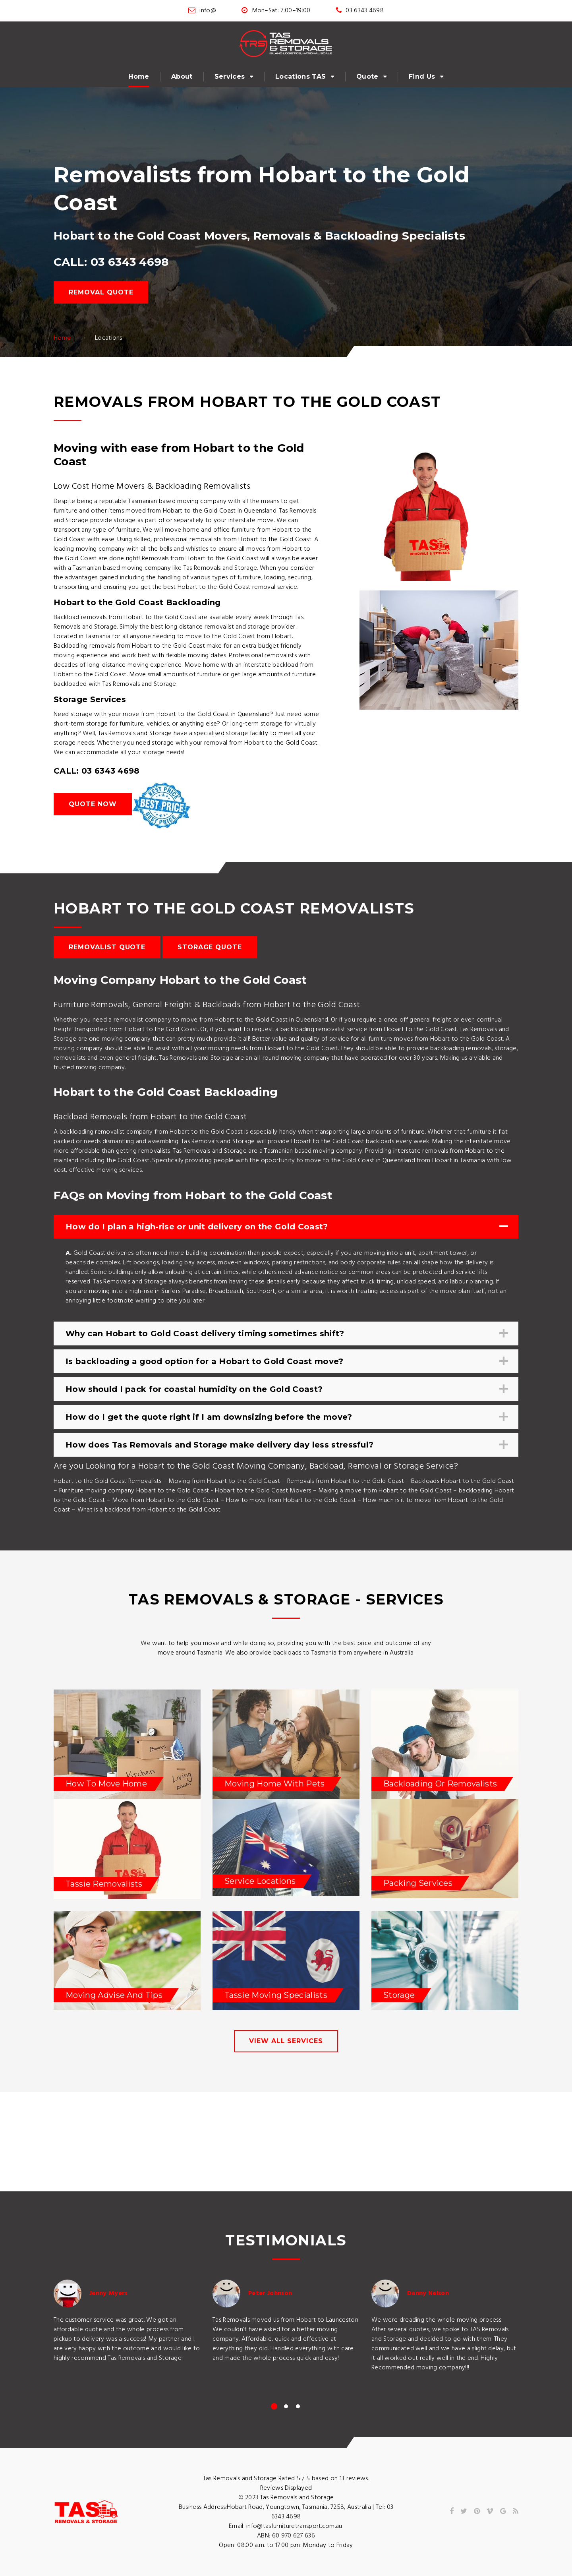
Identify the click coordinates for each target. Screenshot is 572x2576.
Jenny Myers (108, 2293)
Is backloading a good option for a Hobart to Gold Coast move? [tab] (285, 1361)
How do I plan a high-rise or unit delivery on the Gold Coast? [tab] (285, 1226)
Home (138, 76)
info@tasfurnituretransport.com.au (294, 2526)
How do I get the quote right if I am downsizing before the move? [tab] (285, 1417)
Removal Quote (101, 292)
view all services (286, 2041)
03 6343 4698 (365, 11)
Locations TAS (300, 76)
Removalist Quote (107, 947)
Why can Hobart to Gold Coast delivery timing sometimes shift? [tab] (285, 1333)
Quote (367, 76)
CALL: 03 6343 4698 (111, 262)
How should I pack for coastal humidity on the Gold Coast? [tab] (285, 1389)
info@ (207, 11)
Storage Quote (210, 947)
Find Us (422, 76)
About (182, 76)
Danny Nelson (428, 2293)
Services (229, 76)
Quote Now (93, 804)
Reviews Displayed (286, 2488)
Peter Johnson (270, 2293)
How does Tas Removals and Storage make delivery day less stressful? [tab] (285, 1444)
